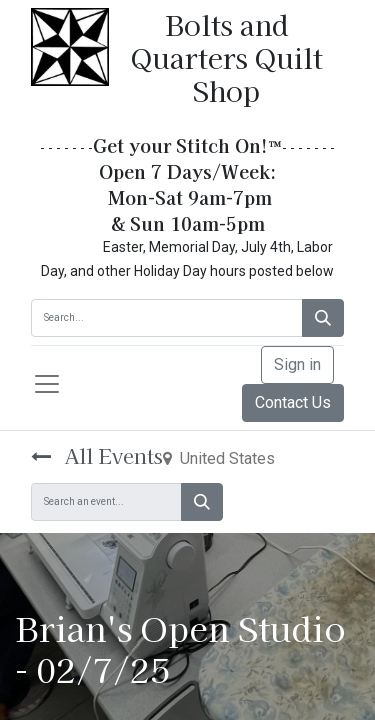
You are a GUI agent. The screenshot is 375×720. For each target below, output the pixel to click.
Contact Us (293, 402)
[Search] (323, 318)
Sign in (297, 364)
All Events (97, 455)
